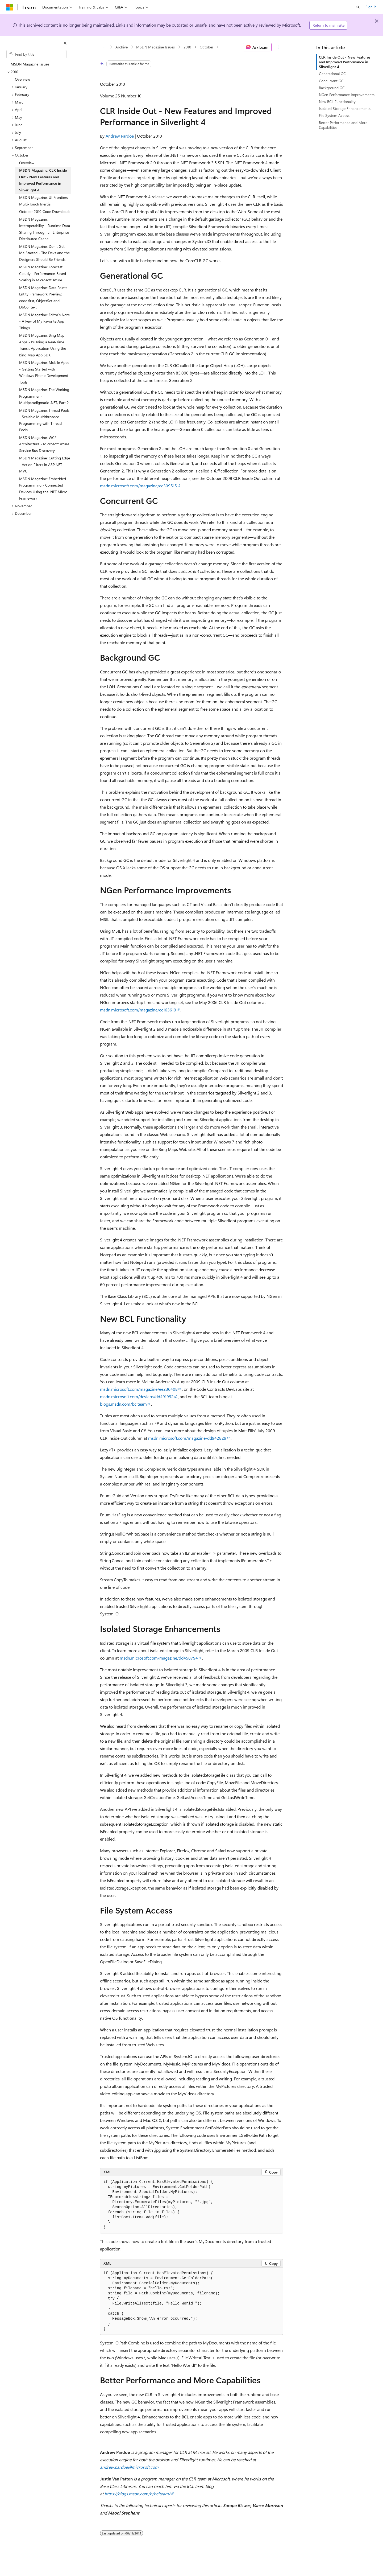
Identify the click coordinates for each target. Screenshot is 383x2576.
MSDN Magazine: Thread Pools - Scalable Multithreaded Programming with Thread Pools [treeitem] (44, 420)
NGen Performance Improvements (346, 94)
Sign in (371, 6)
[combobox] (36, 54)
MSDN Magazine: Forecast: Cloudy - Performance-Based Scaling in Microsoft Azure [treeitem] (42, 273)
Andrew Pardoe (120, 136)
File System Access (334, 115)
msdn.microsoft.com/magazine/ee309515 (138, 485)
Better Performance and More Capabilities (343, 125)
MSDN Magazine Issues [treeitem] (30, 64)
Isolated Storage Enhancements (344, 108)
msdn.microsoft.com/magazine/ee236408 (139, 1389)
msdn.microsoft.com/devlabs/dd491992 (137, 1396)
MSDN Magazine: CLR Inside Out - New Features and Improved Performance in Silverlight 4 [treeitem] (43, 180)
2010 (187, 47)
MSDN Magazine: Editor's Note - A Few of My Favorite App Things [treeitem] (44, 321)
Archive (121, 47)
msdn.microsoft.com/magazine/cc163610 (138, 1010)
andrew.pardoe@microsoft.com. (129, 2467)
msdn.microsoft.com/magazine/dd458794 (159, 1658)
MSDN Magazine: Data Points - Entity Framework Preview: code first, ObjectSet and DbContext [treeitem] (44, 297)
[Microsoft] (9, 7)
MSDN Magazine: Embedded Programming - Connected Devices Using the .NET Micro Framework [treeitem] (43, 488)
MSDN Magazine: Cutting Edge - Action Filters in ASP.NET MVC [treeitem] (44, 464)
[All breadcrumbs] (104, 47)
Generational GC (332, 73)
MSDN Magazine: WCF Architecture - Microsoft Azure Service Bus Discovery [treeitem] (44, 444)
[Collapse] (65, 43)
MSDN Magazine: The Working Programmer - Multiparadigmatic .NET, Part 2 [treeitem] (44, 396)
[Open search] (358, 7)
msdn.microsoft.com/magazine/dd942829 (187, 1438)
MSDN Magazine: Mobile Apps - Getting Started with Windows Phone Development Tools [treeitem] (44, 372)
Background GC (332, 87)
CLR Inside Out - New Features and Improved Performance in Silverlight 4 (344, 62)
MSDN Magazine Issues (155, 47)
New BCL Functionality (337, 101)
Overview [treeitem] (22, 79)
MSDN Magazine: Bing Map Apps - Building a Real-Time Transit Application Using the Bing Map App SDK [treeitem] (42, 345)
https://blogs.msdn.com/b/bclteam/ (137, 2493)
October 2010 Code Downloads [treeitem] (44, 211)
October (206, 47)
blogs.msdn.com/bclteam (123, 1404)
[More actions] (278, 47)
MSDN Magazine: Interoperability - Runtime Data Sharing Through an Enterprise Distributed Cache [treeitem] (44, 229)
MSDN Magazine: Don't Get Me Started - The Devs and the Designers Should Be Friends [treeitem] (44, 253)
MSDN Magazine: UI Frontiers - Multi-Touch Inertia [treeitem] (44, 201)
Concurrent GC (331, 80)
